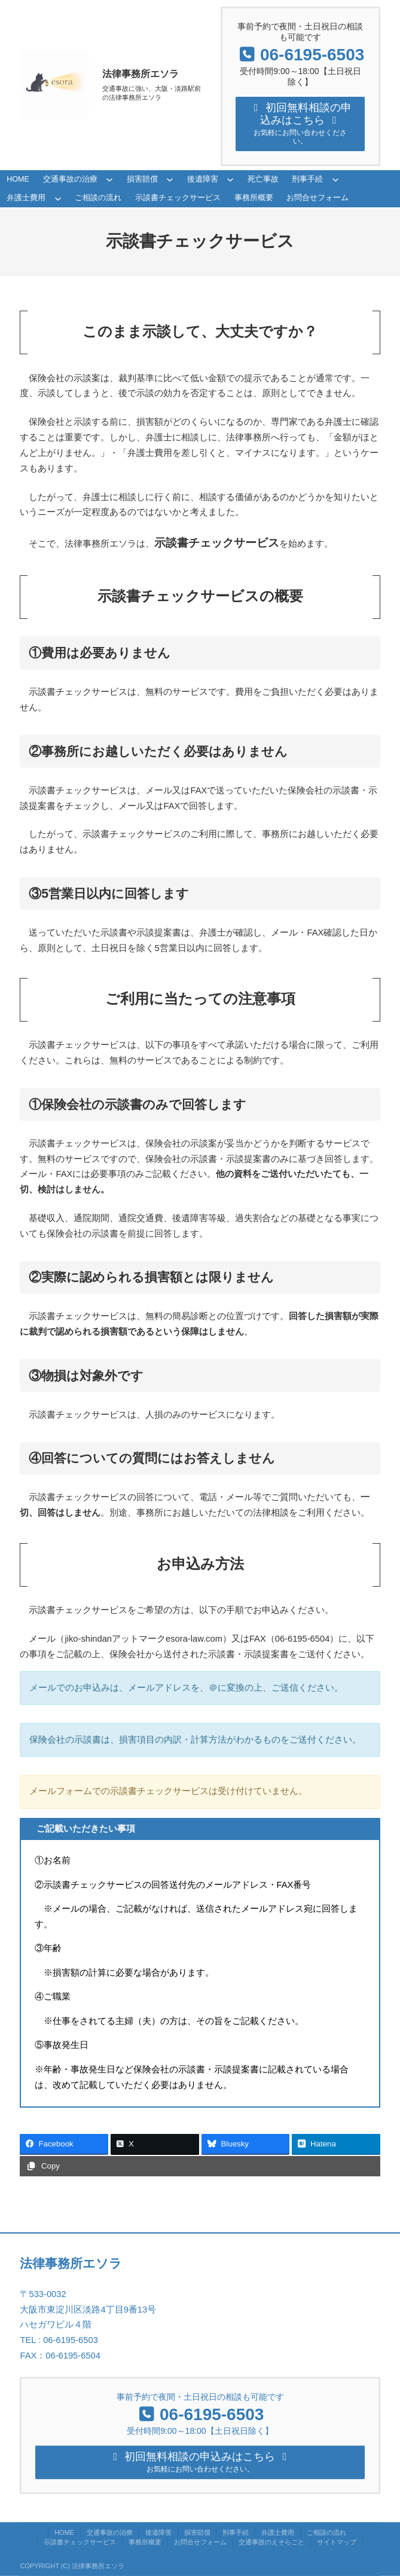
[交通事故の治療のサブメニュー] (109, 181)
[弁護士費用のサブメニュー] (58, 200)
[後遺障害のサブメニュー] (230, 181)
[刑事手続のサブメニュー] (335, 181)
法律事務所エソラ (140, 74)
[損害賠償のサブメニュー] (169, 181)
